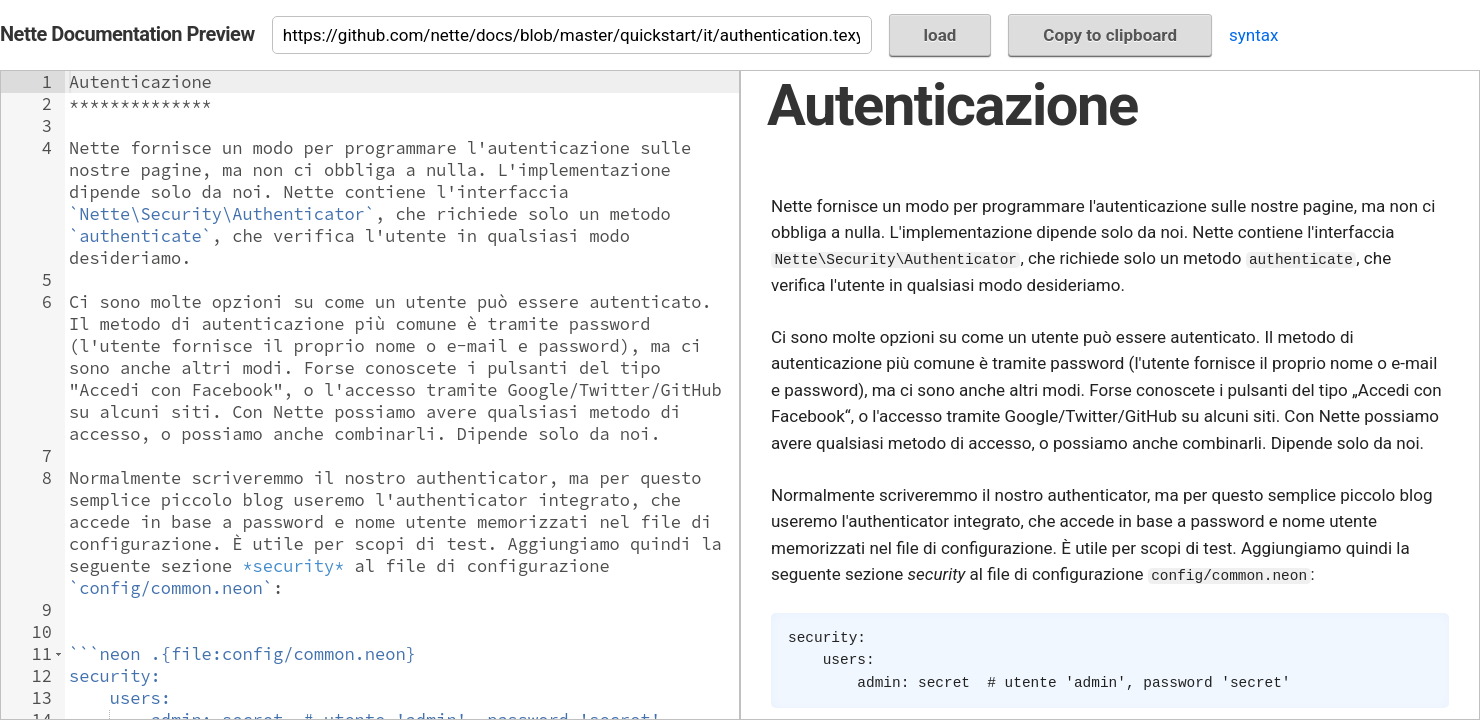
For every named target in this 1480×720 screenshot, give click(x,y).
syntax (1253, 35)
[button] (58, 654)
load (940, 35)
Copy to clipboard (1110, 35)
